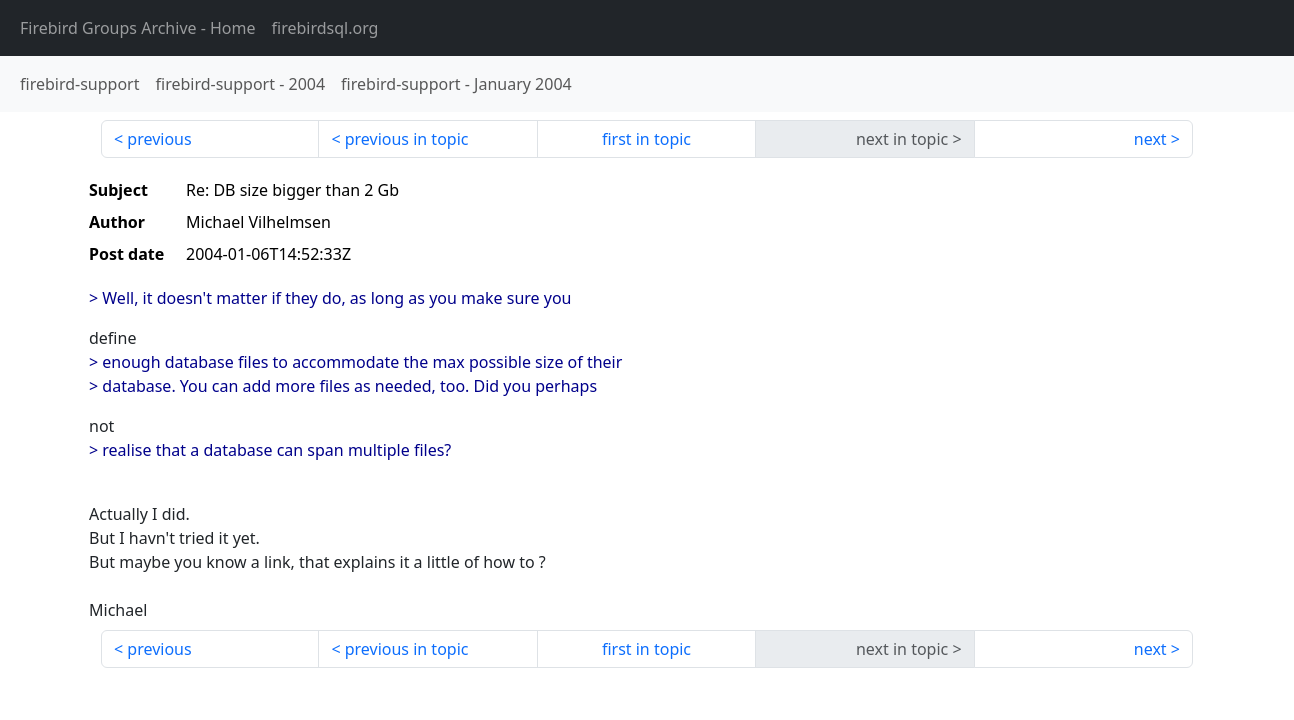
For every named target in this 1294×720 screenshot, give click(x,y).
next (1150, 139)
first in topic (646, 139)
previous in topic (407, 139)
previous (159, 139)
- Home (138, 28)
